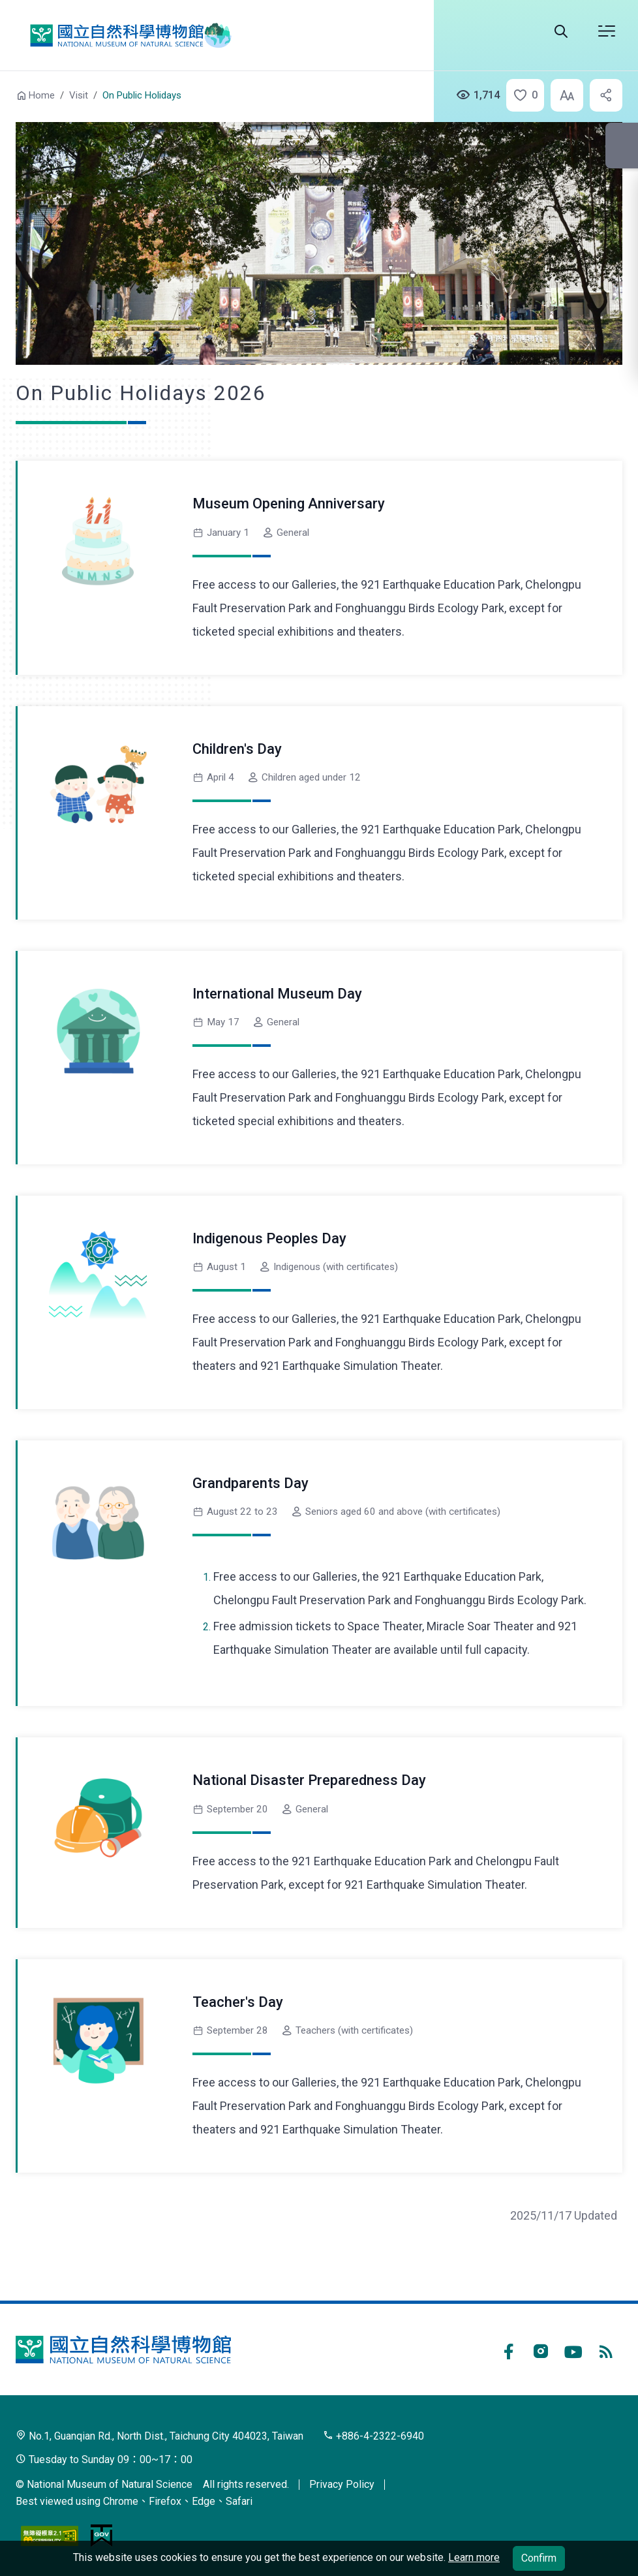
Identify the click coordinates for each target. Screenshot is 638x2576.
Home (42, 95)
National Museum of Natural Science (126, 35)
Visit (78, 95)
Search (561, 31)
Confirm (538, 2558)
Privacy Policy (341, 2484)
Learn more (474, 2557)
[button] (521, 95)
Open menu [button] (607, 31)
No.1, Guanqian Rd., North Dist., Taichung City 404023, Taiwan (159, 2436)
